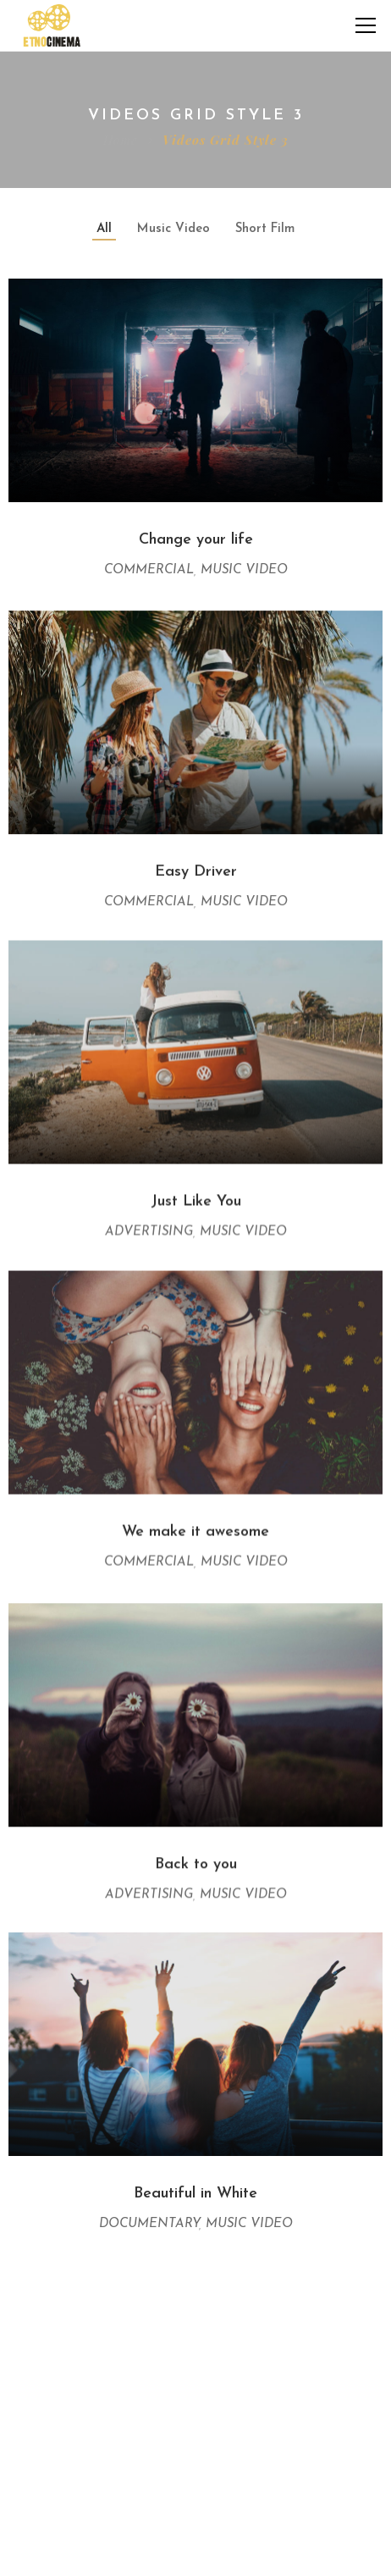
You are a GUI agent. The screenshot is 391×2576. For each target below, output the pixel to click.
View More (196, 2284)
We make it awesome (195, 1525)
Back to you (196, 1854)
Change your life (196, 540)
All (104, 229)
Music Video (173, 229)
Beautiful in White (195, 2183)
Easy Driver (196, 868)
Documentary (149, 2213)
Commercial (149, 570)
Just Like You (196, 1197)
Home (120, 139)
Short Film (265, 229)
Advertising (149, 1227)
